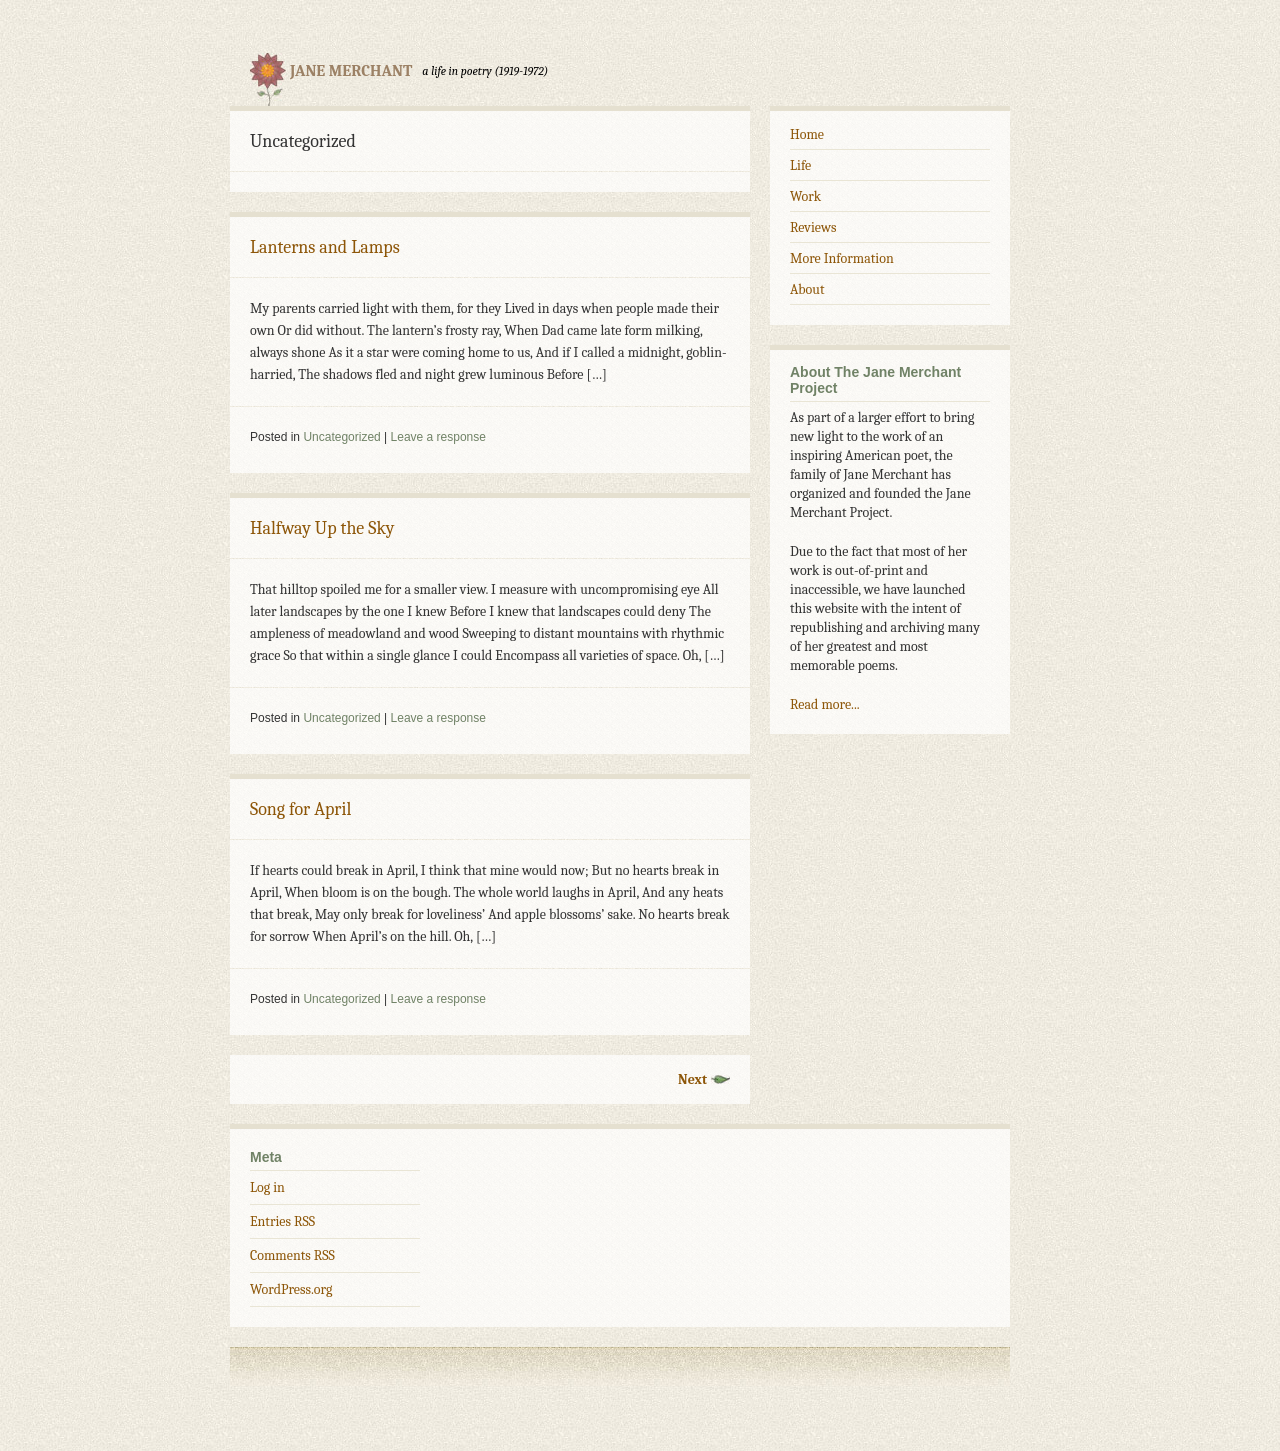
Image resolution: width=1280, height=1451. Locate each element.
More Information (842, 258)
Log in (267, 1187)
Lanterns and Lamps (325, 247)
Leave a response (438, 437)
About (807, 289)
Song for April (300, 809)
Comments (292, 1255)
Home (807, 134)
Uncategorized (341, 437)
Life (800, 165)
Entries (282, 1221)
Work (805, 196)
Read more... (825, 704)
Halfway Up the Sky (322, 528)
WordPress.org (291, 1289)
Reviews (813, 227)
